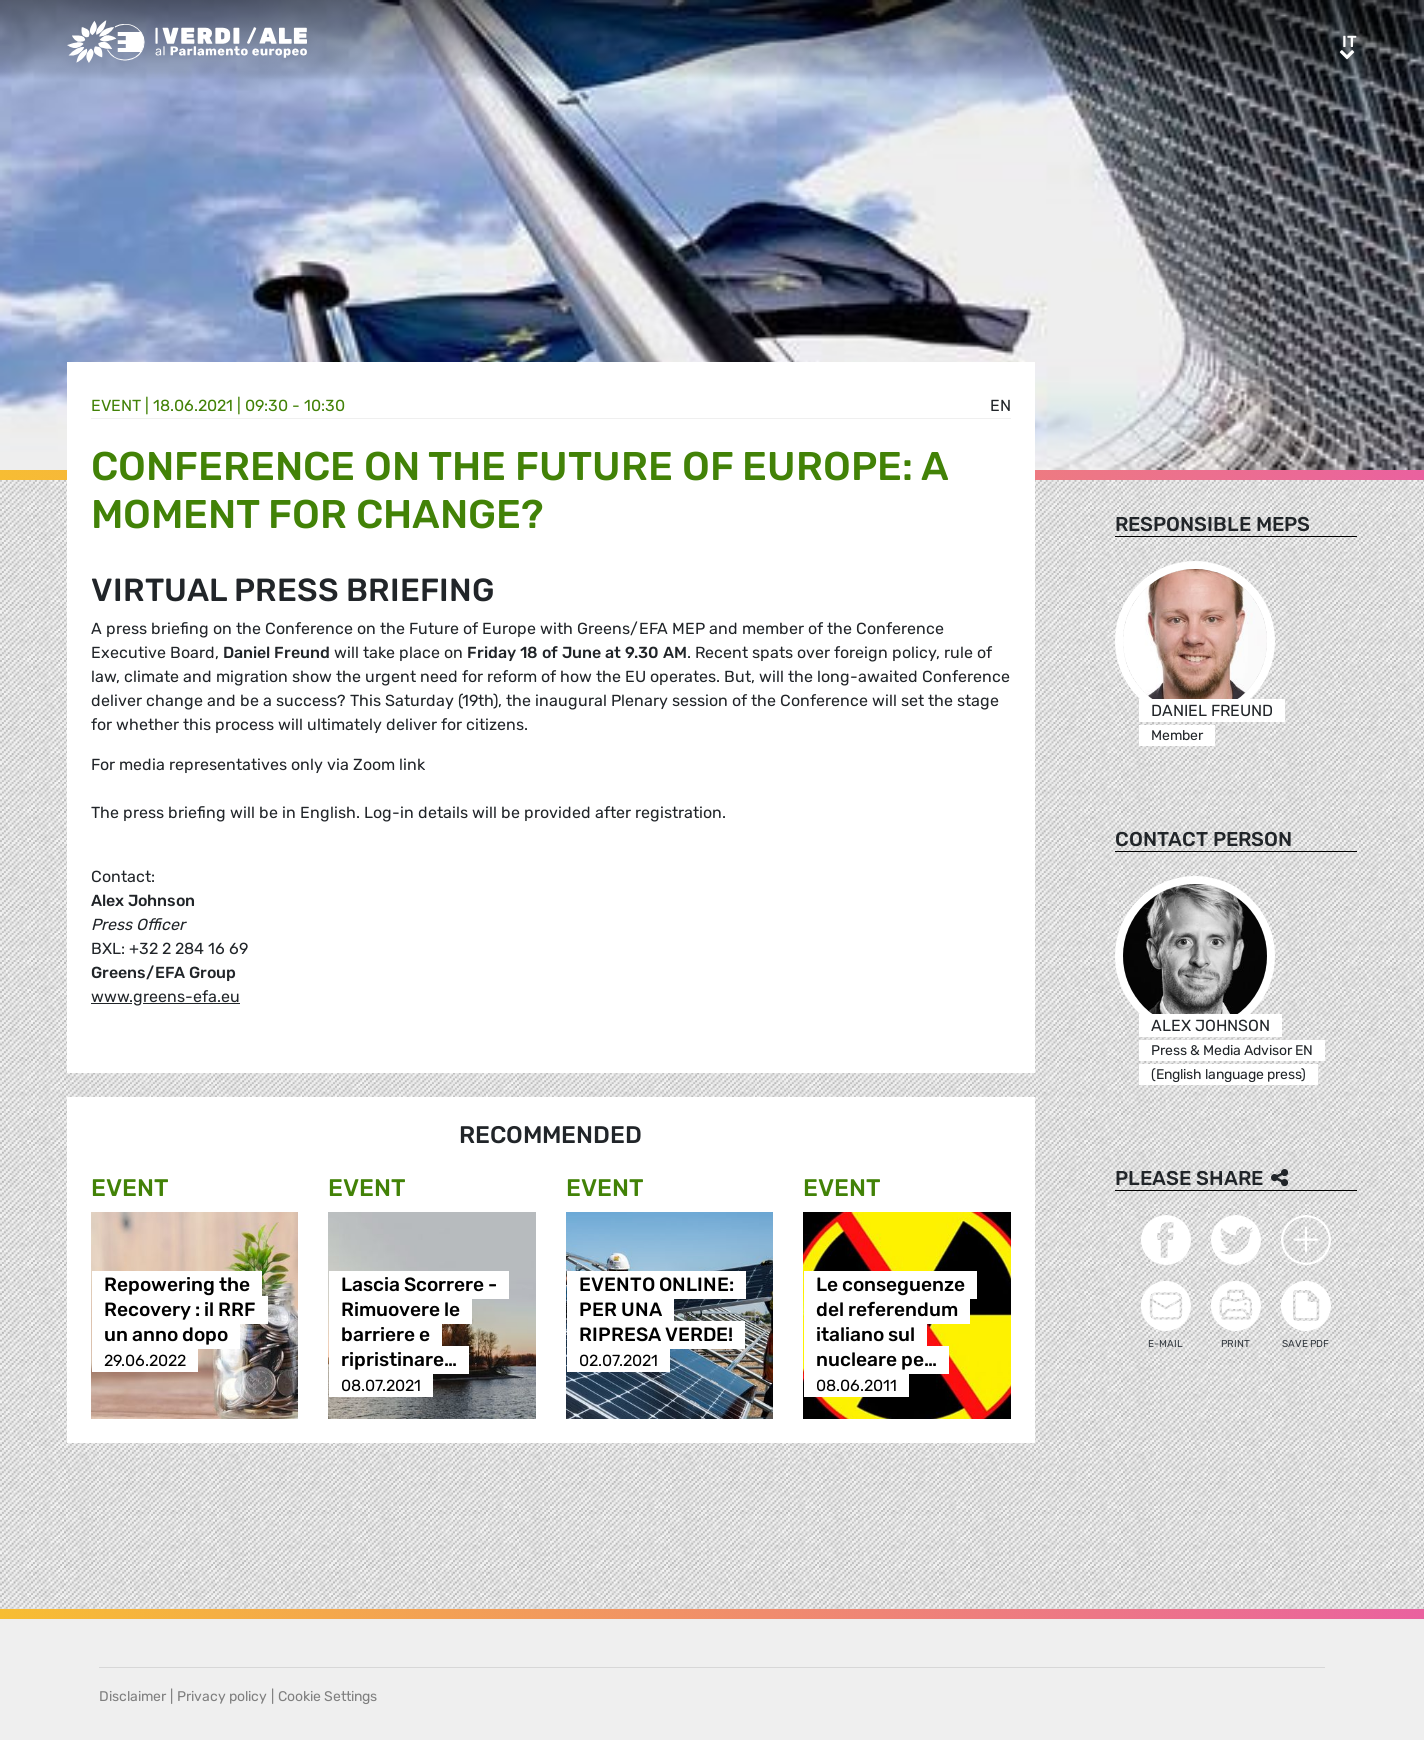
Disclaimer (132, 1696)
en (1000, 405)
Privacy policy (222, 1696)
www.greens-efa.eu (165, 996)
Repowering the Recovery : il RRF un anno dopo (180, 1310)
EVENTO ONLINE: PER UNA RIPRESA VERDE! (656, 1310)
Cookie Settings (327, 1696)
